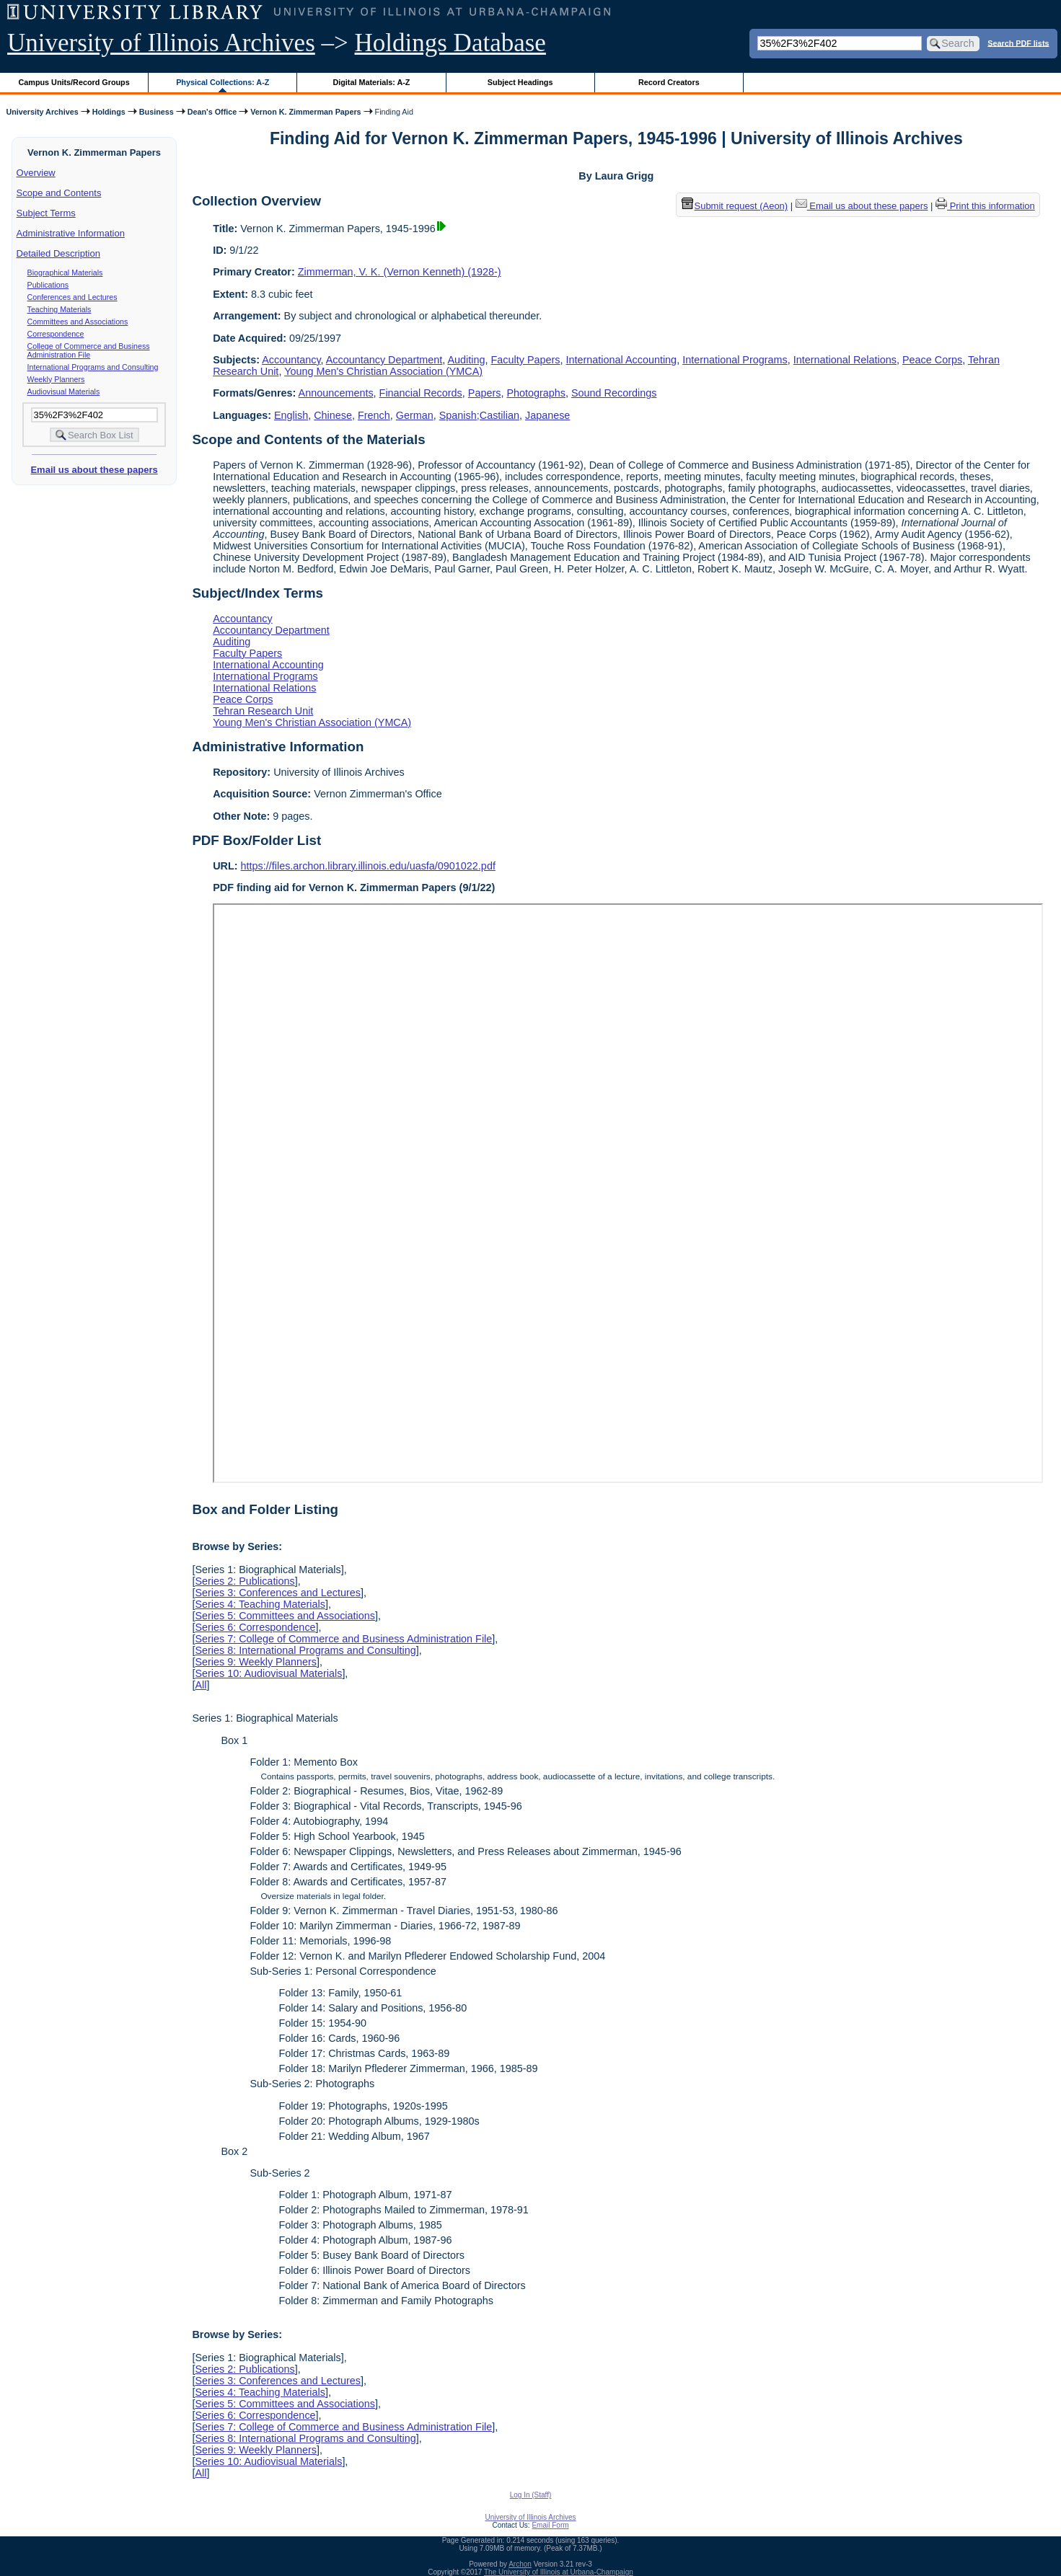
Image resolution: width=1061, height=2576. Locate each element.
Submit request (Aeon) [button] (735, 205)
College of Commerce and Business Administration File (88, 350)
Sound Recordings (613, 393)
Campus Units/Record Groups (74, 82)
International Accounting (621, 360)
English (291, 415)
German (414, 415)
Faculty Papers (525, 360)
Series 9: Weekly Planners (256, 1662)
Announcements (336, 393)
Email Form (550, 2525)
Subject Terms (46, 213)
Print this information (985, 205)
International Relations (845, 360)
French (374, 415)
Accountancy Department (384, 360)
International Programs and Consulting (93, 367)
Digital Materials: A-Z (371, 82)
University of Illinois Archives (161, 43)
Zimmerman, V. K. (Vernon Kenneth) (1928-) (399, 272)
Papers (484, 393)
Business (156, 111)
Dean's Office (212, 111)
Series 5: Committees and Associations (285, 1615)
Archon (520, 2564)
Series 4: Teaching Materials (260, 1604)
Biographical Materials (65, 272)
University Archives (42, 111)
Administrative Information (71, 233)
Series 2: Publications (244, 1581)
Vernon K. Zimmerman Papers (305, 111)
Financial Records (420, 393)
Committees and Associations (77, 321)
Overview (36, 172)
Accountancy (291, 360)
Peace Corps (932, 360)
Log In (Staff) (531, 2495)
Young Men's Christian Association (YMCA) (383, 371)
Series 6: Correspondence (255, 1627)
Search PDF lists (1018, 42)
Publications (48, 284)
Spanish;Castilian (479, 415)
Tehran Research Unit (263, 711)
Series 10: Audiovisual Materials (268, 1673)
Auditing (466, 360)
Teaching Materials (59, 309)
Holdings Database (450, 43)
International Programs (735, 360)
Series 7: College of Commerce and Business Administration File (343, 1639)
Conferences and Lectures (72, 297)
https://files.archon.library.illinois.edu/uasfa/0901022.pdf (368, 866)
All (200, 1685)
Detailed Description (58, 253)
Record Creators (669, 82)
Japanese (547, 415)
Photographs (535, 393)
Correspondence (55, 333)
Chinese (333, 415)
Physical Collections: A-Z (222, 82)
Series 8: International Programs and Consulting (305, 1650)
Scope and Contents (59, 192)
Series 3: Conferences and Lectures (278, 1592)
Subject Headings (520, 82)
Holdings (109, 111)
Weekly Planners (56, 379)
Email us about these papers (93, 469)
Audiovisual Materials (63, 391)
